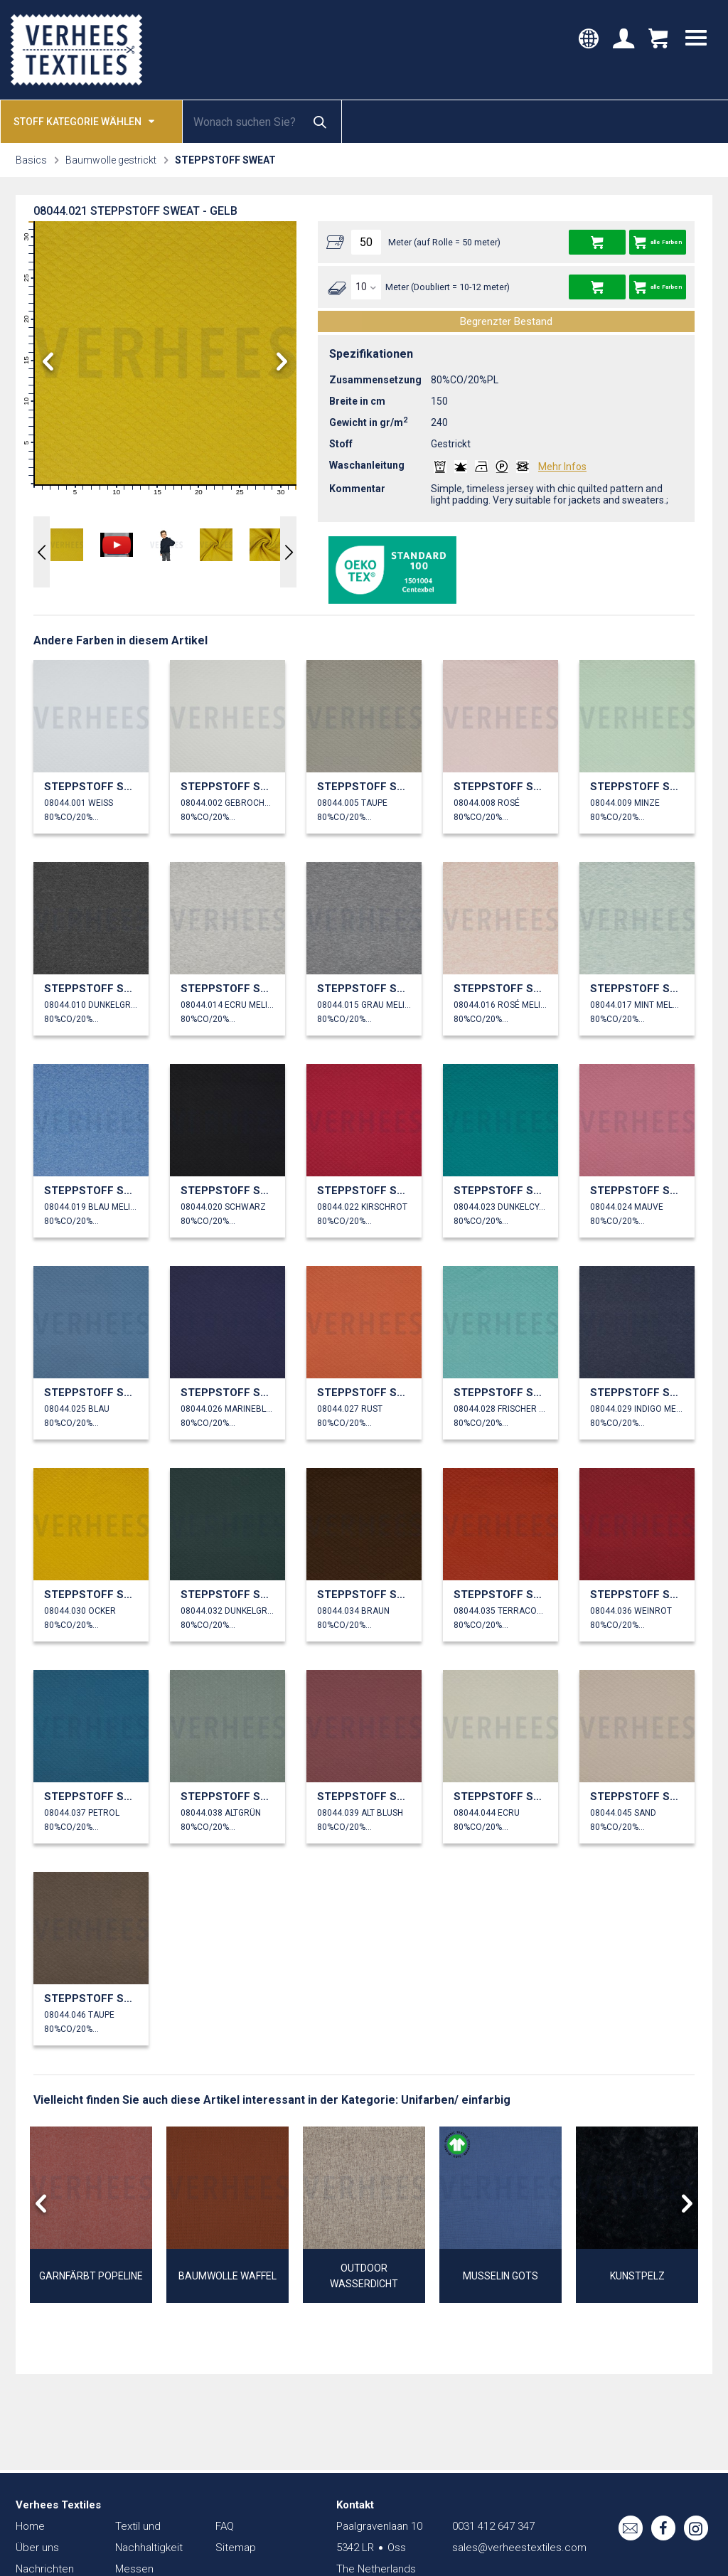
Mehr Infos (562, 466)
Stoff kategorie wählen (84, 120)
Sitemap (235, 2547)
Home (30, 2526)
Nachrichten (45, 2568)
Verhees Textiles (76, 49)
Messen (134, 2568)
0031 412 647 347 (493, 2526)
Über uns (37, 2547)
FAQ (224, 2526)
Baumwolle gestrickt (110, 160)
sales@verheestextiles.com (519, 2547)
